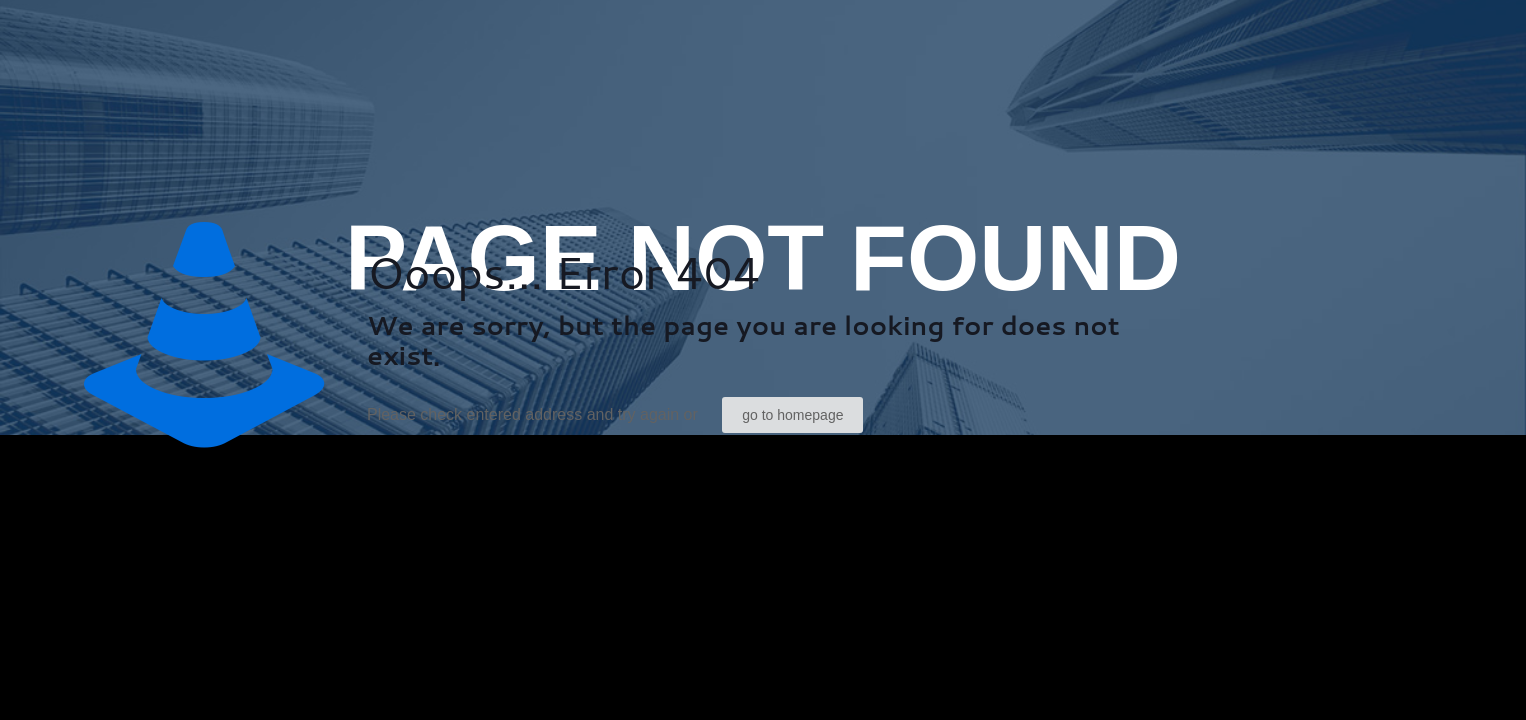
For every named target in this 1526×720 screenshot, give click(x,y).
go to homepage (792, 415)
